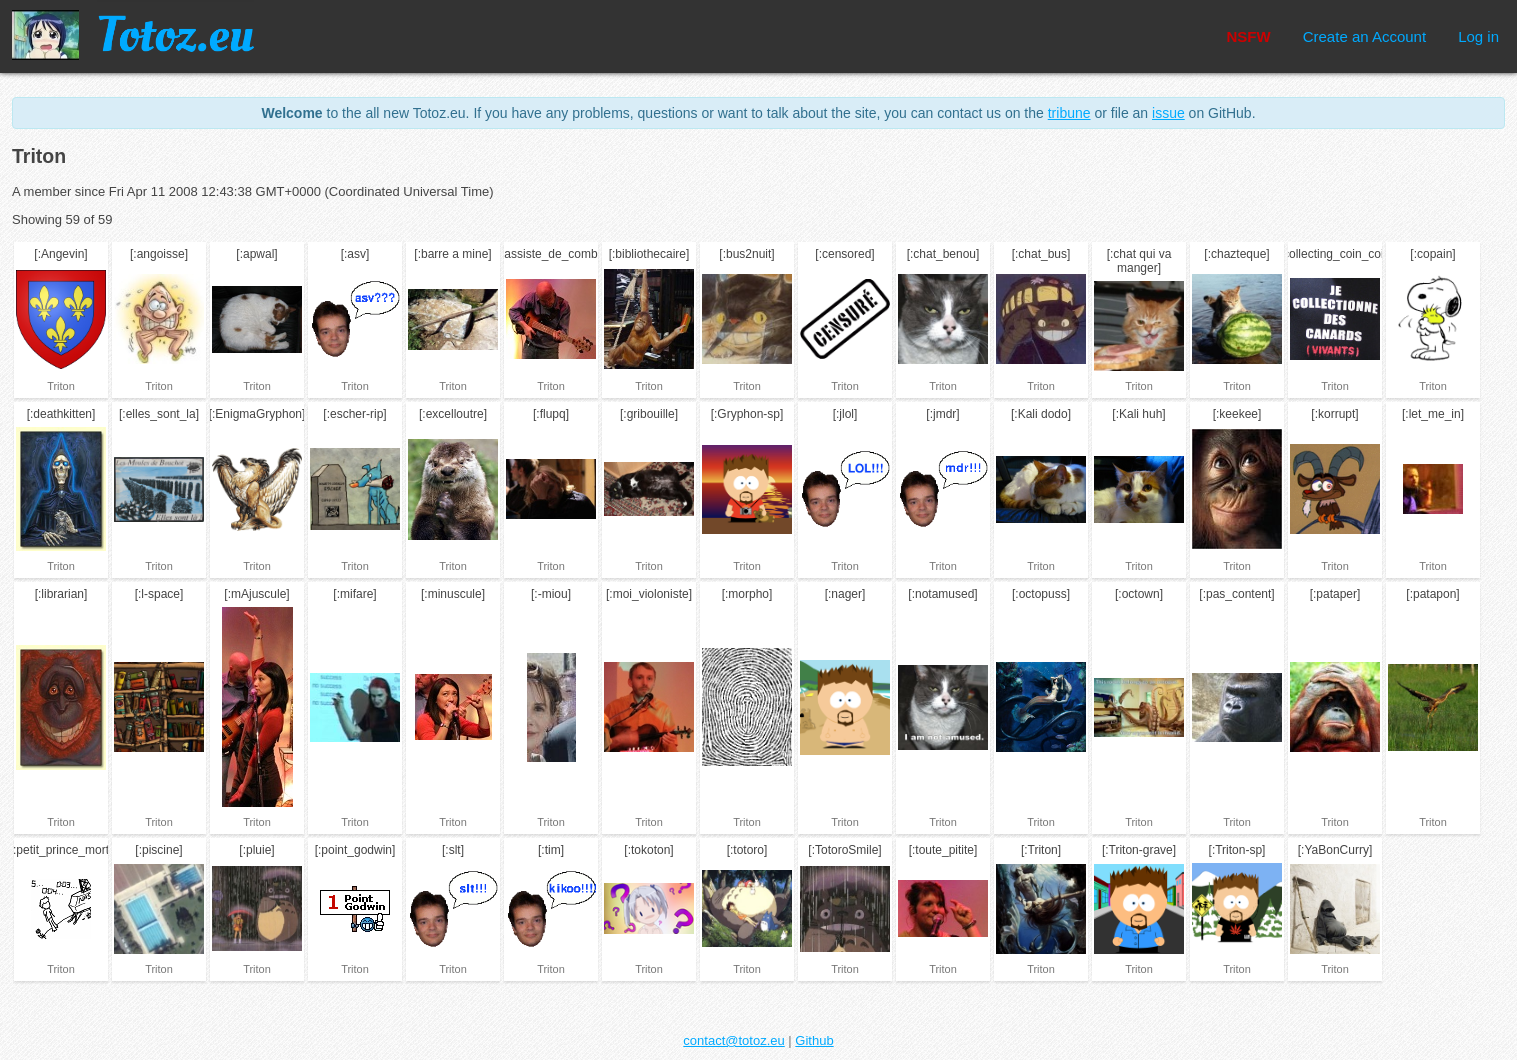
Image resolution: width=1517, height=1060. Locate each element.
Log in (1478, 36)
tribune (1069, 113)
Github (814, 1040)
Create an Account (1364, 36)
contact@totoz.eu (733, 1040)
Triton (61, 386)
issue (1168, 113)
